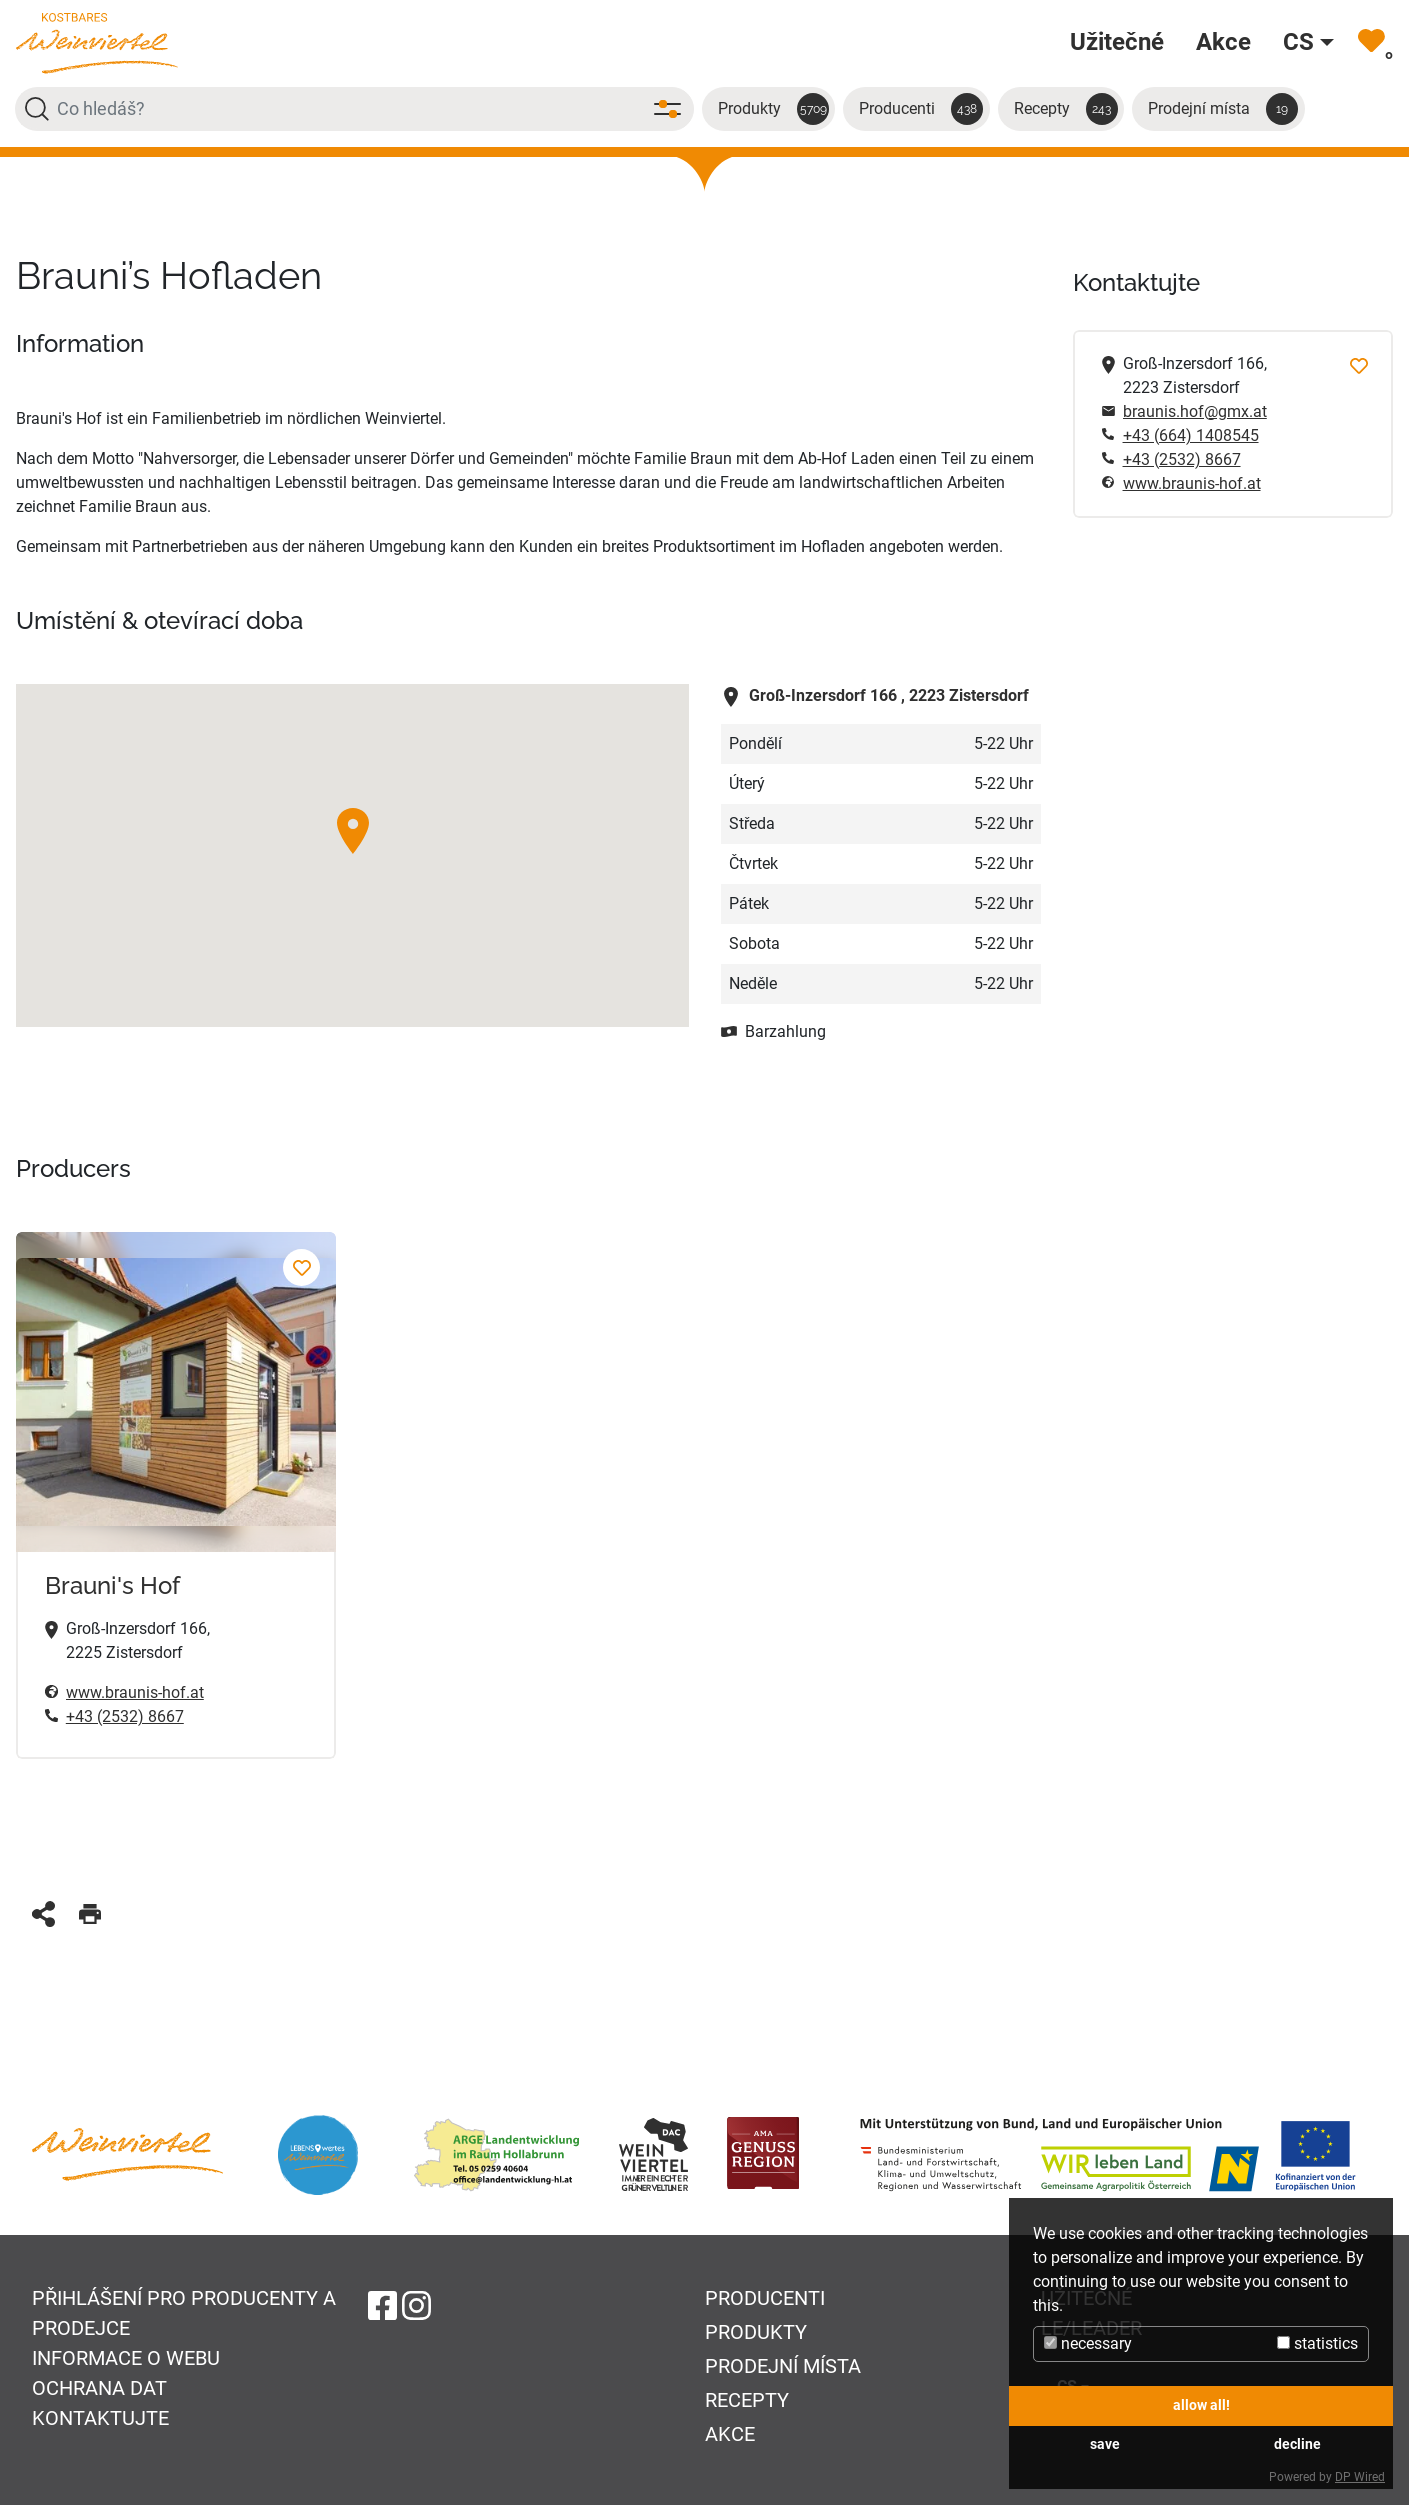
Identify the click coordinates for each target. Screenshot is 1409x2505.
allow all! (1201, 2405)
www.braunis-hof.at (1192, 483)
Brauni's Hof (112, 1585)
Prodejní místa (1223, 109)
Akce (730, 2434)
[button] (353, 831)
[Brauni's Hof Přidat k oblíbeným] (301, 1267)
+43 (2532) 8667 (125, 1716)
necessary (1088, 2343)
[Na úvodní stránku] (97, 42)
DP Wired (1360, 2477)
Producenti (921, 109)
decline (1297, 2444)
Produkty (773, 109)
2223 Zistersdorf (875, 695)
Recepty (1066, 109)
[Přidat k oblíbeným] (1358, 364)
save (1105, 2444)
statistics (1317, 2343)
